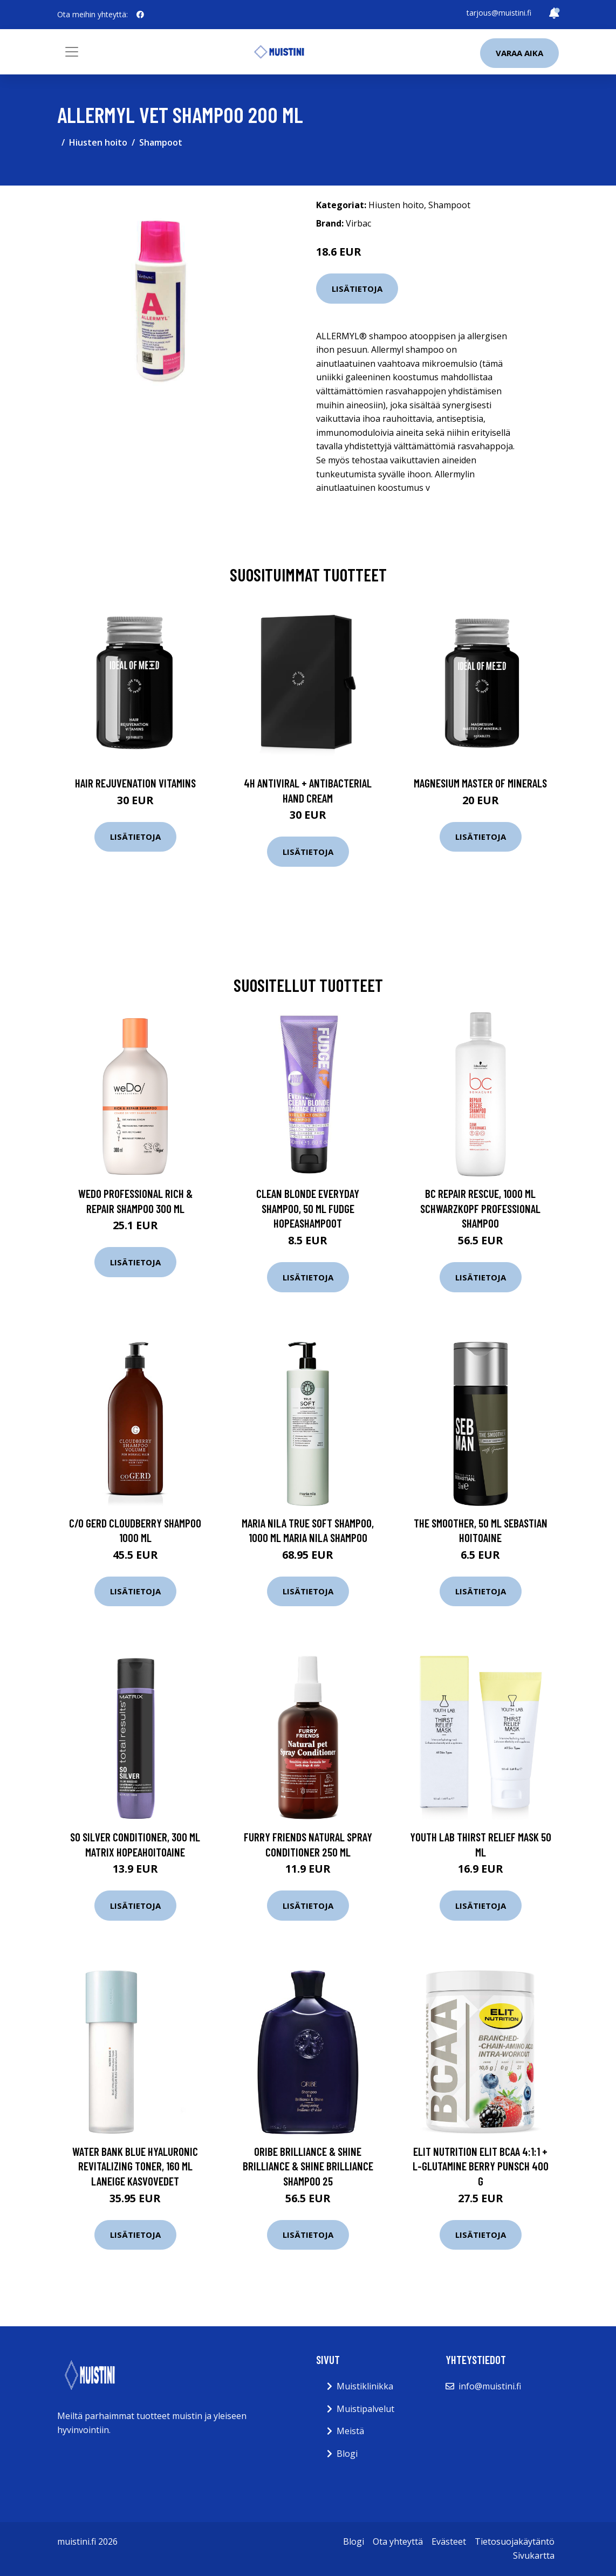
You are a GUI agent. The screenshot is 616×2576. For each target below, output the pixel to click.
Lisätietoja (357, 288)
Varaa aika (519, 52)
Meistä (350, 2431)
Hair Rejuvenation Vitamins (135, 783)
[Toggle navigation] (71, 52)
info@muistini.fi (489, 2386)
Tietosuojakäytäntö (515, 2541)
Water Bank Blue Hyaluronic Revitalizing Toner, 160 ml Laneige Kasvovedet (135, 2166)
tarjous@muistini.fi (499, 13)
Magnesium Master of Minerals (480, 783)
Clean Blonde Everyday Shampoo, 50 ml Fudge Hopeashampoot (307, 1208)
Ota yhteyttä (398, 2541)
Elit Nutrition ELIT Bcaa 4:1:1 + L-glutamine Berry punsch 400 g (481, 2166)
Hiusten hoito (98, 142)
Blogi (347, 2453)
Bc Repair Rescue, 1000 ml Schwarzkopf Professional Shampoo (480, 1208)
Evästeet (449, 2541)
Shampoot (160, 142)
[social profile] (140, 14)
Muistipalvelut (365, 2409)
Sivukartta (534, 2555)
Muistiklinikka (365, 2386)
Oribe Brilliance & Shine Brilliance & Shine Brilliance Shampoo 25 (308, 2166)
